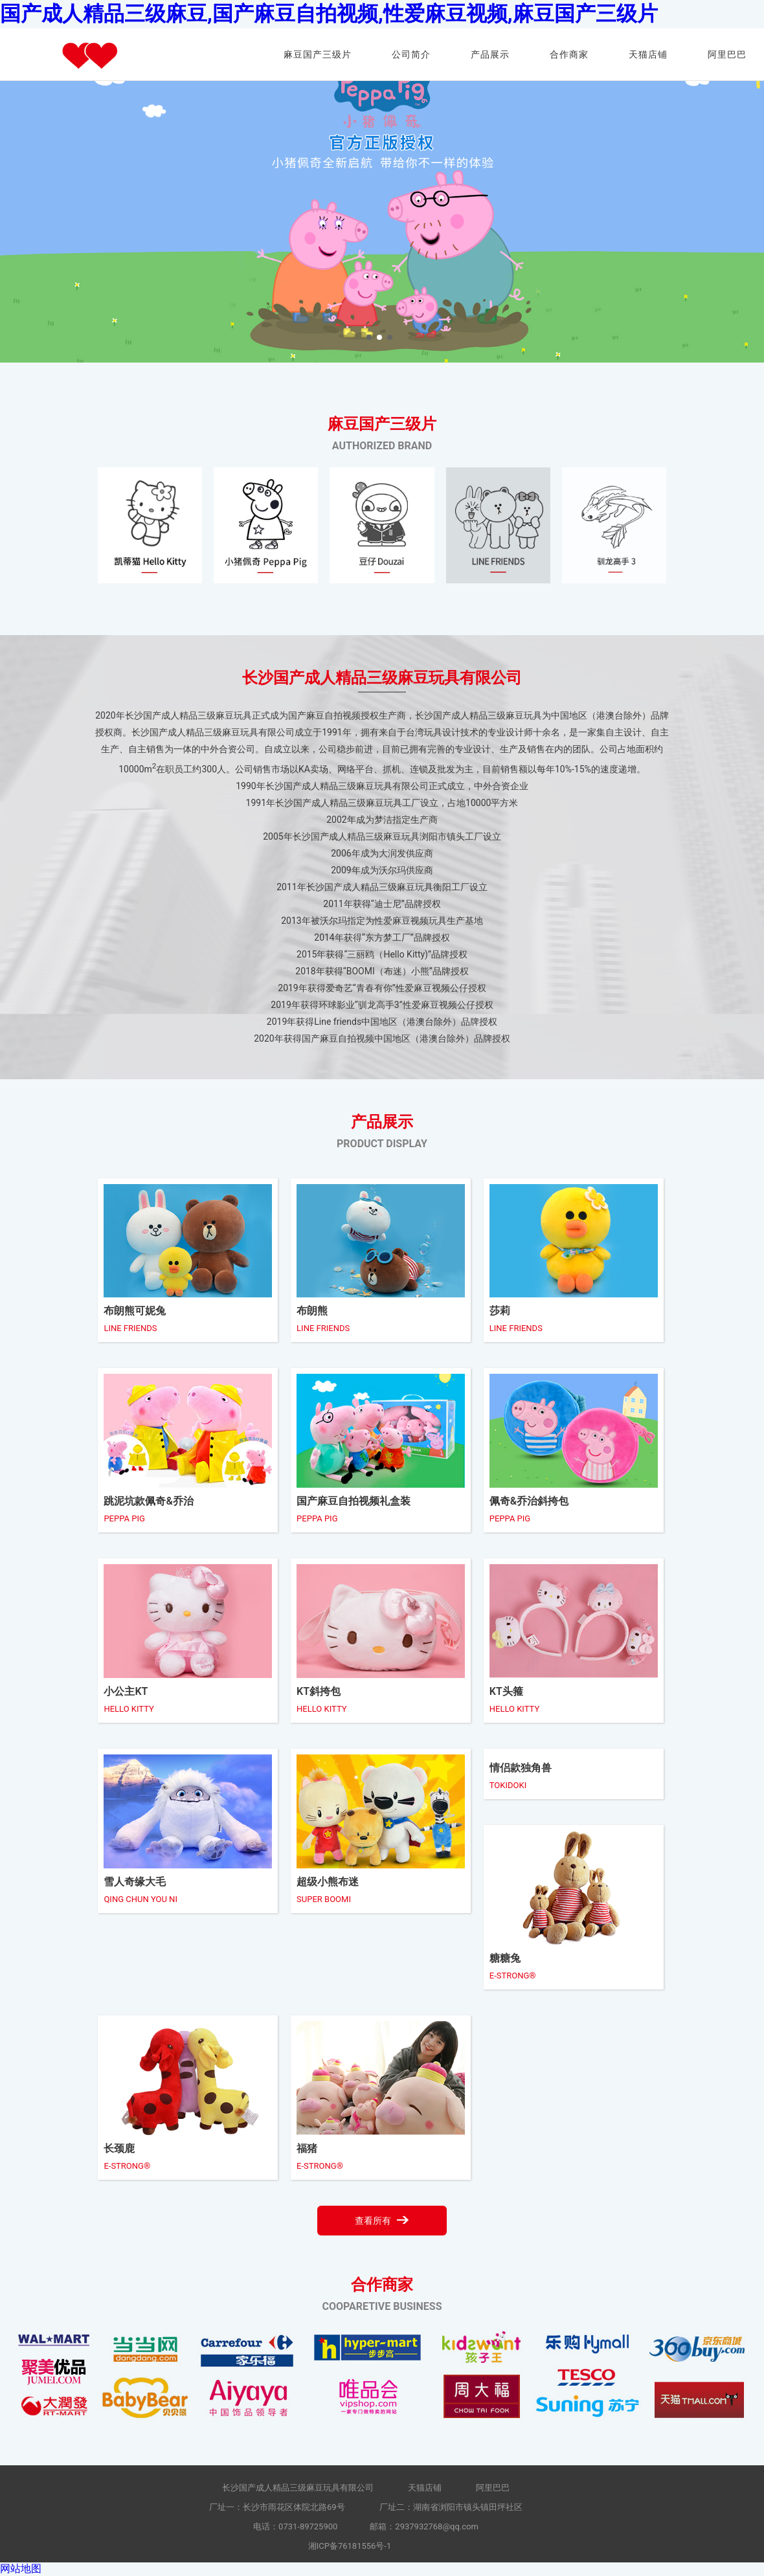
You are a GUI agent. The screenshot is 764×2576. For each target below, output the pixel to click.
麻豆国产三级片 (318, 54)
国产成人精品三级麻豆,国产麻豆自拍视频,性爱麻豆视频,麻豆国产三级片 (329, 13)
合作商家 (569, 54)
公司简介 (411, 54)
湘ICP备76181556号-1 (350, 2546)
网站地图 (20, 2568)
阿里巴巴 (727, 54)
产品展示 (490, 54)
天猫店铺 (648, 54)
